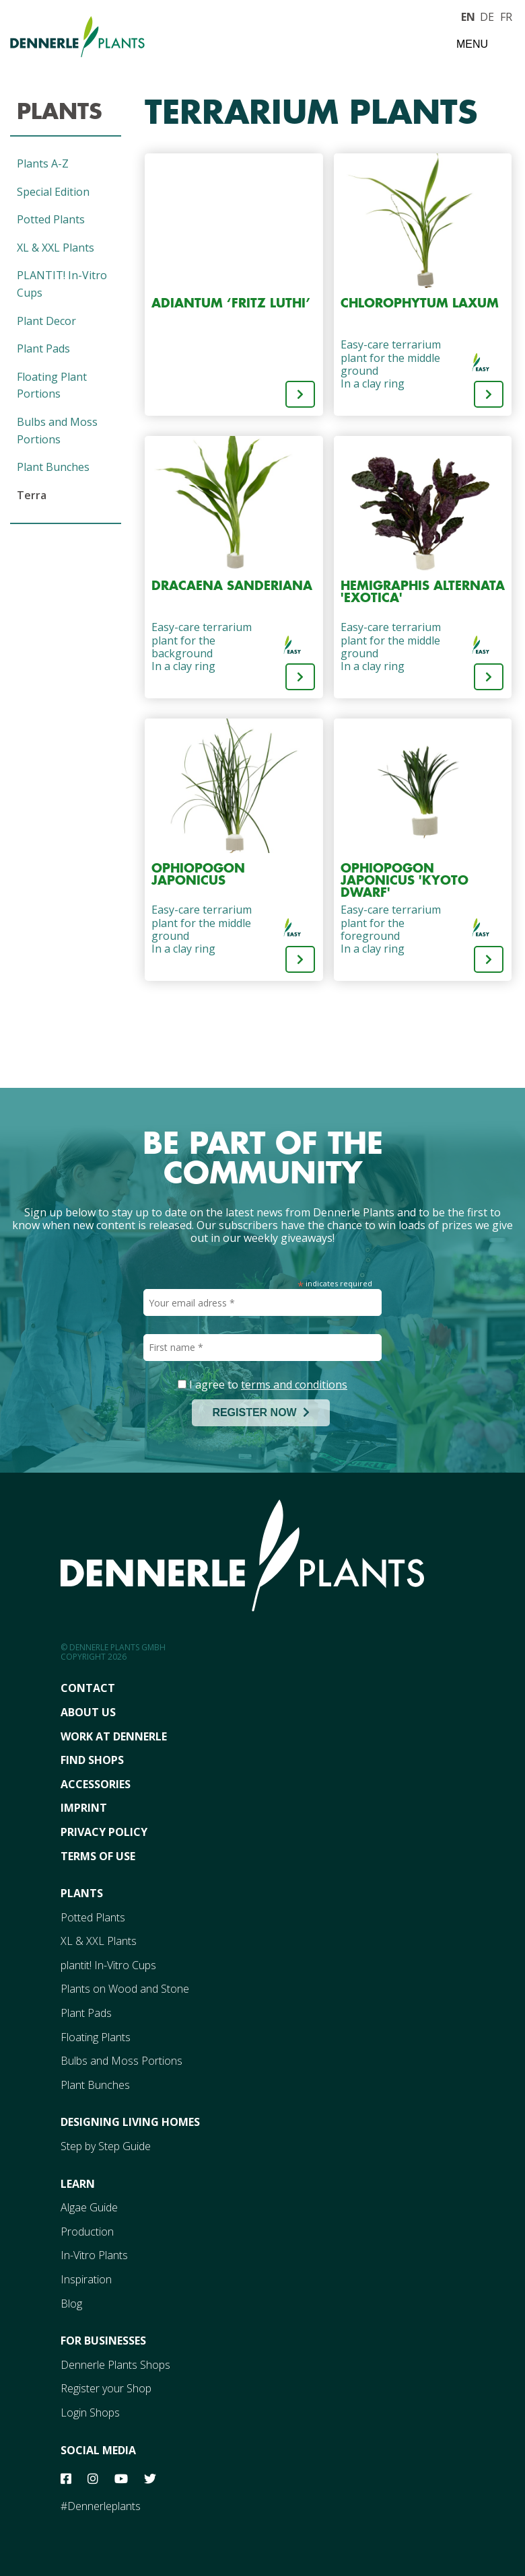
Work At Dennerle (114, 1736)
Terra (31, 495)
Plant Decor (46, 321)
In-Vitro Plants (94, 2255)
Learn (78, 2183)
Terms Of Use (98, 1856)
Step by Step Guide (106, 2146)
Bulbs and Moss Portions (121, 2060)
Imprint (84, 1807)
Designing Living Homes (130, 2121)
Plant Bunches (53, 466)
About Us (88, 1712)
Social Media (98, 2450)
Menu (472, 44)
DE (486, 15)
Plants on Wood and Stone (125, 1988)
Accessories (96, 1784)
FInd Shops (92, 1760)
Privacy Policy (104, 1832)
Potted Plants (51, 219)
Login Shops (90, 2412)
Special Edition (53, 191)
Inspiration (86, 2279)
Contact (88, 1688)
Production (87, 2231)
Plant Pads (43, 348)
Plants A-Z (43, 163)
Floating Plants (96, 2037)
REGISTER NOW (260, 1412)
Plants (59, 111)
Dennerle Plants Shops (115, 2364)
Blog (71, 2303)
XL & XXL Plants (55, 247)
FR (506, 15)
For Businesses (103, 2340)
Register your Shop (106, 2388)
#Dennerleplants (101, 2506)
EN (468, 15)
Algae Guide (89, 2207)
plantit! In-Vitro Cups (108, 1965)
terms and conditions (294, 1384)
